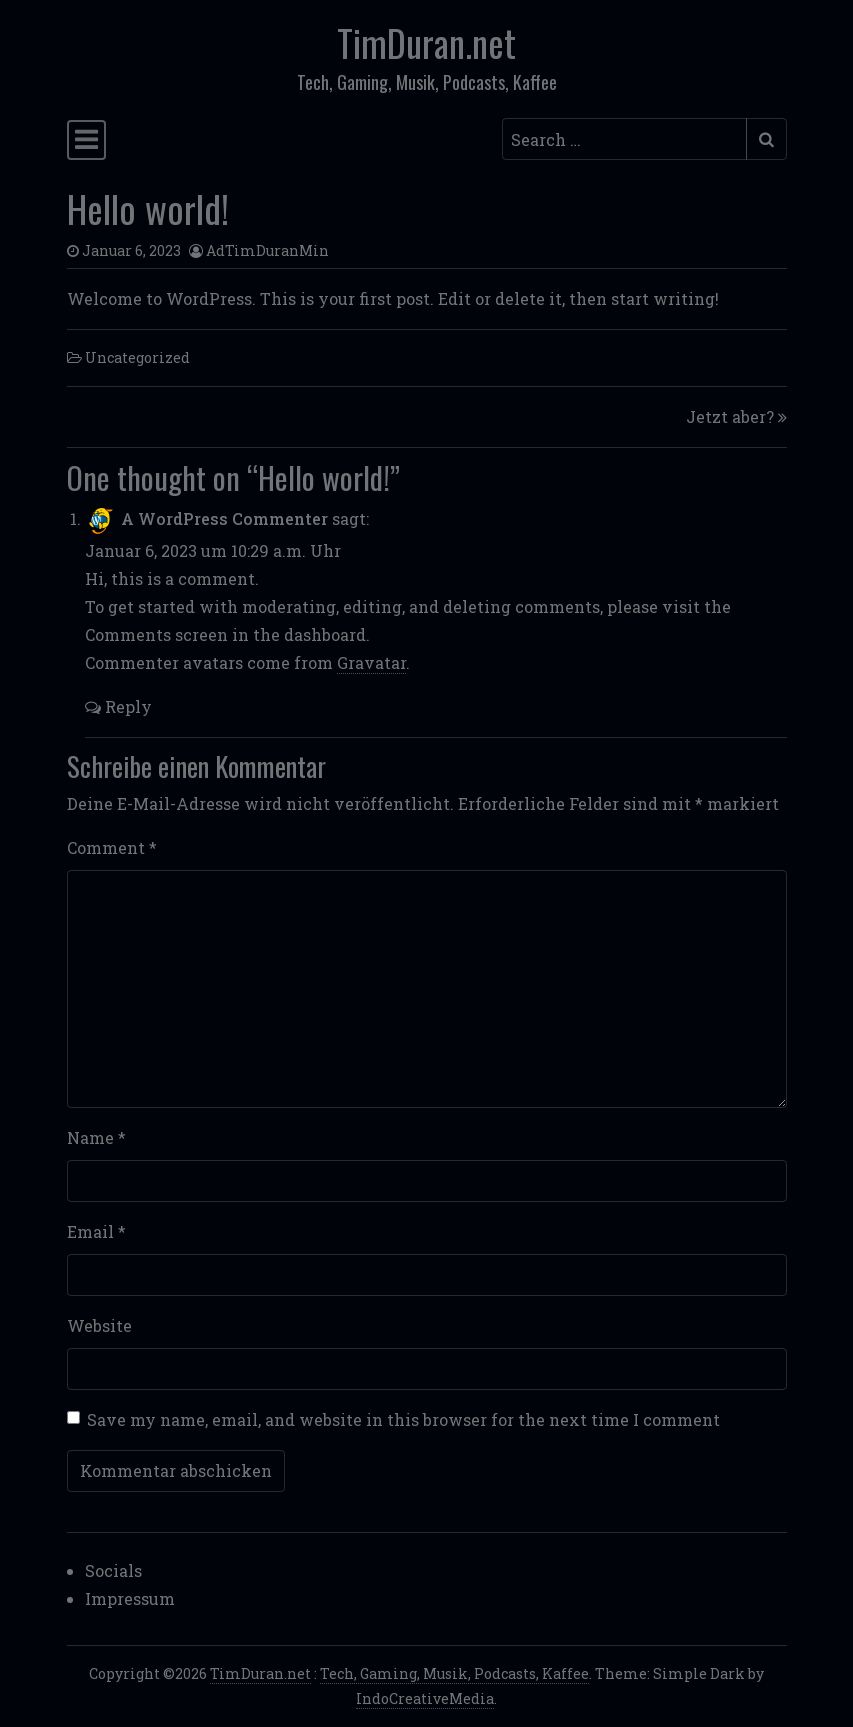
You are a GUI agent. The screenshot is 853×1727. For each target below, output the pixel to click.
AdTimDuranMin (267, 250)
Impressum (130, 1598)
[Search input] (624, 139)
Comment (112, 847)
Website (99, 1325)
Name (96, 1137)
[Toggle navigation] (86, 140)
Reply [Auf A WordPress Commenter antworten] (118, 706)
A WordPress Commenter (224, 518)
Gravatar (371, 662)
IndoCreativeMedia (425, 1698)
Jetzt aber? (730, 416)
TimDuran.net (426, 42)
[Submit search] (766, 139)
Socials (113, 1570)
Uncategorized (137, 357)
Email (96, 1231)
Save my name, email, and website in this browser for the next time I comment (403, 1419)
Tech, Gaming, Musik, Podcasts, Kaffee (454, 1673)
